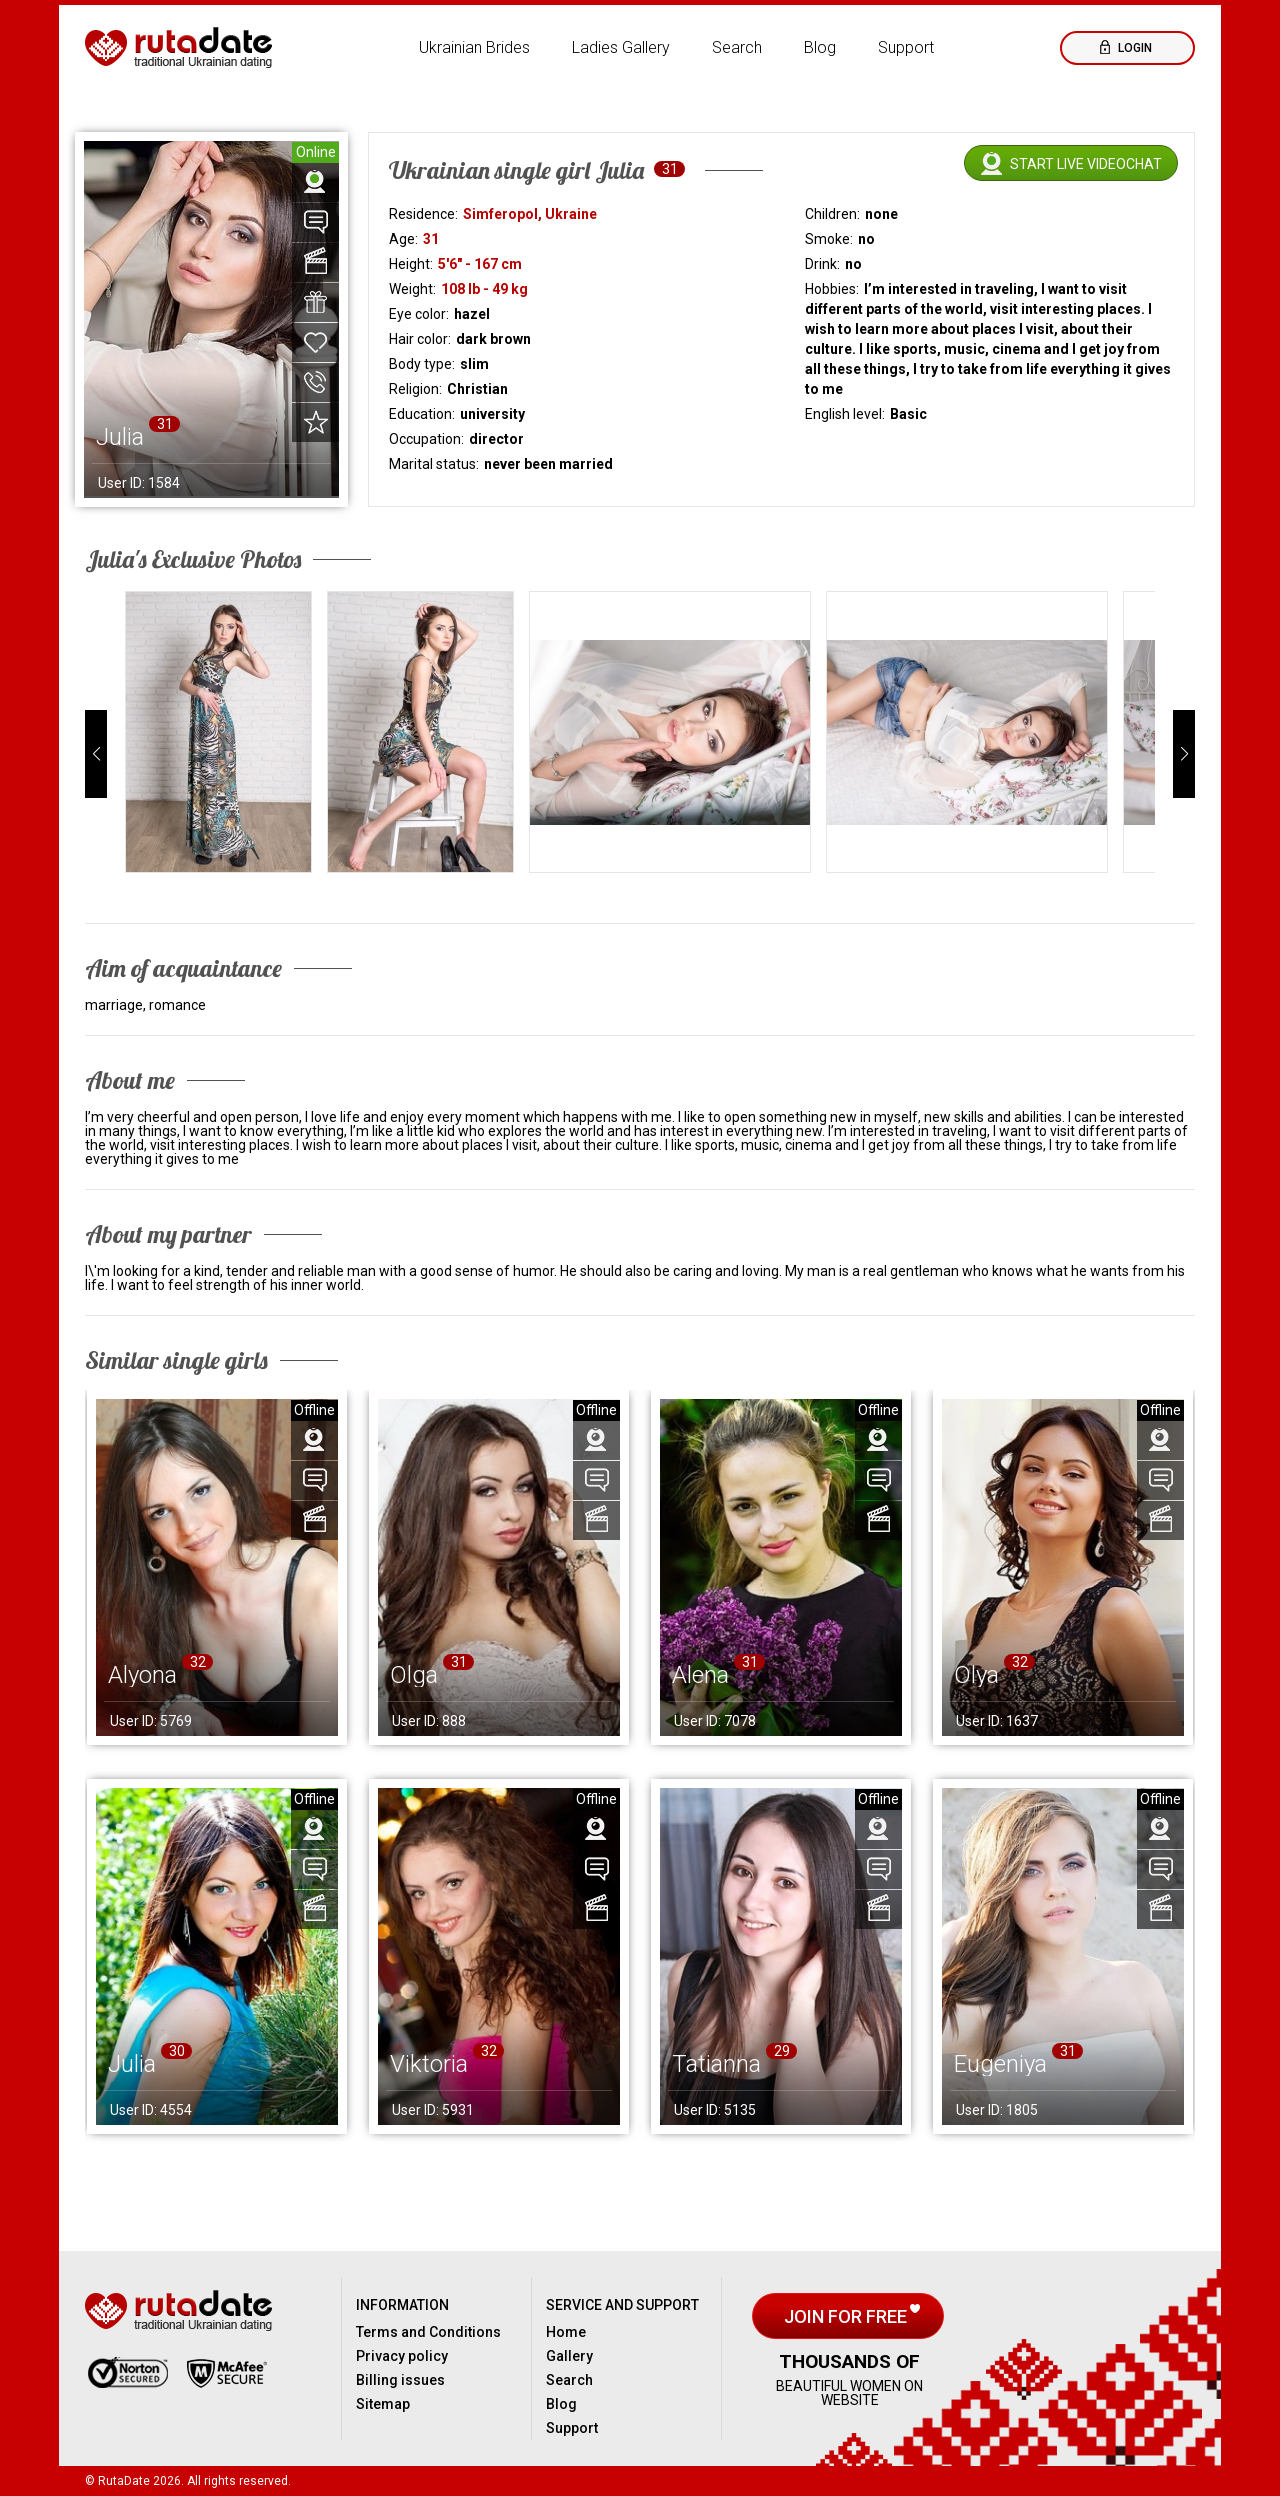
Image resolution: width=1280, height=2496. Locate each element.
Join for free (847, 2316)
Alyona (142, 1675)
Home (566, 2332)
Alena (700, 1675)
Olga (414, 1675)
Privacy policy (402, 2356)
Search (737, 47)
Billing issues (400, 2380)
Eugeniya (1000, 2064)
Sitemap (383, 2404)
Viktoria (429, 2064)
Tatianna (716, 2064)
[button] (96, 754)
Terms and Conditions (428, 2332)
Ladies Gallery (621, 47)
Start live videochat (1086, 164)
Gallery (569, 2356)
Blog (820, 47)
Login (1133, 48)
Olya (976, 1675)
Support (906, 47)
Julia (132, 2064)
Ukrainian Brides (474, 47)
